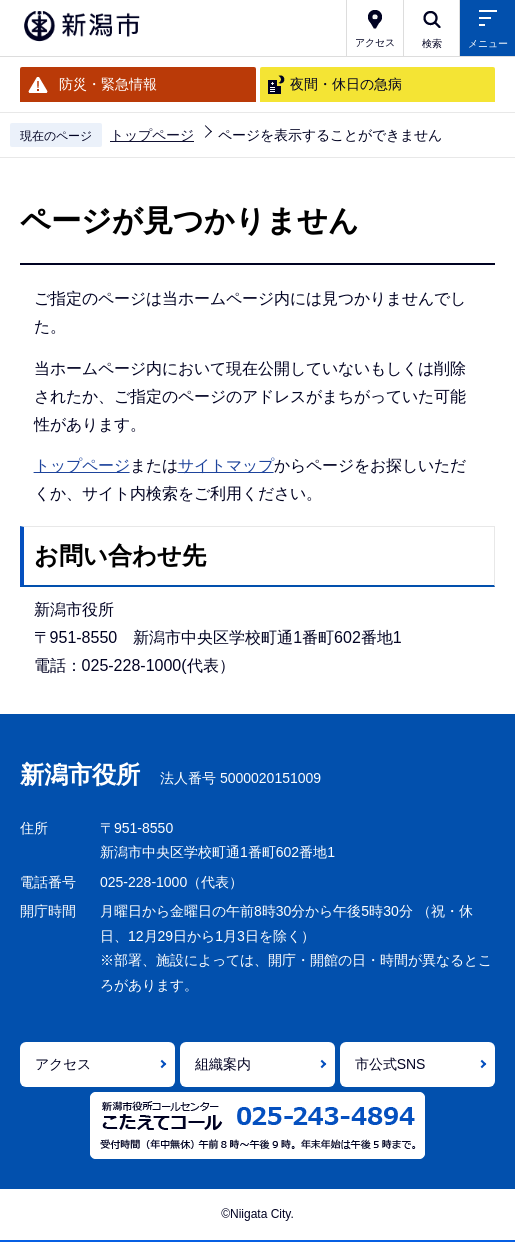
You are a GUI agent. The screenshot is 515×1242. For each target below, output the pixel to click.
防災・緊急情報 (108, 84)
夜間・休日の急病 (346, 84)
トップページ (152, 135)
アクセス (63, 1064)
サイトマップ (226, 465)
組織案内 (223, 1064)
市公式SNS (390, 1064)
